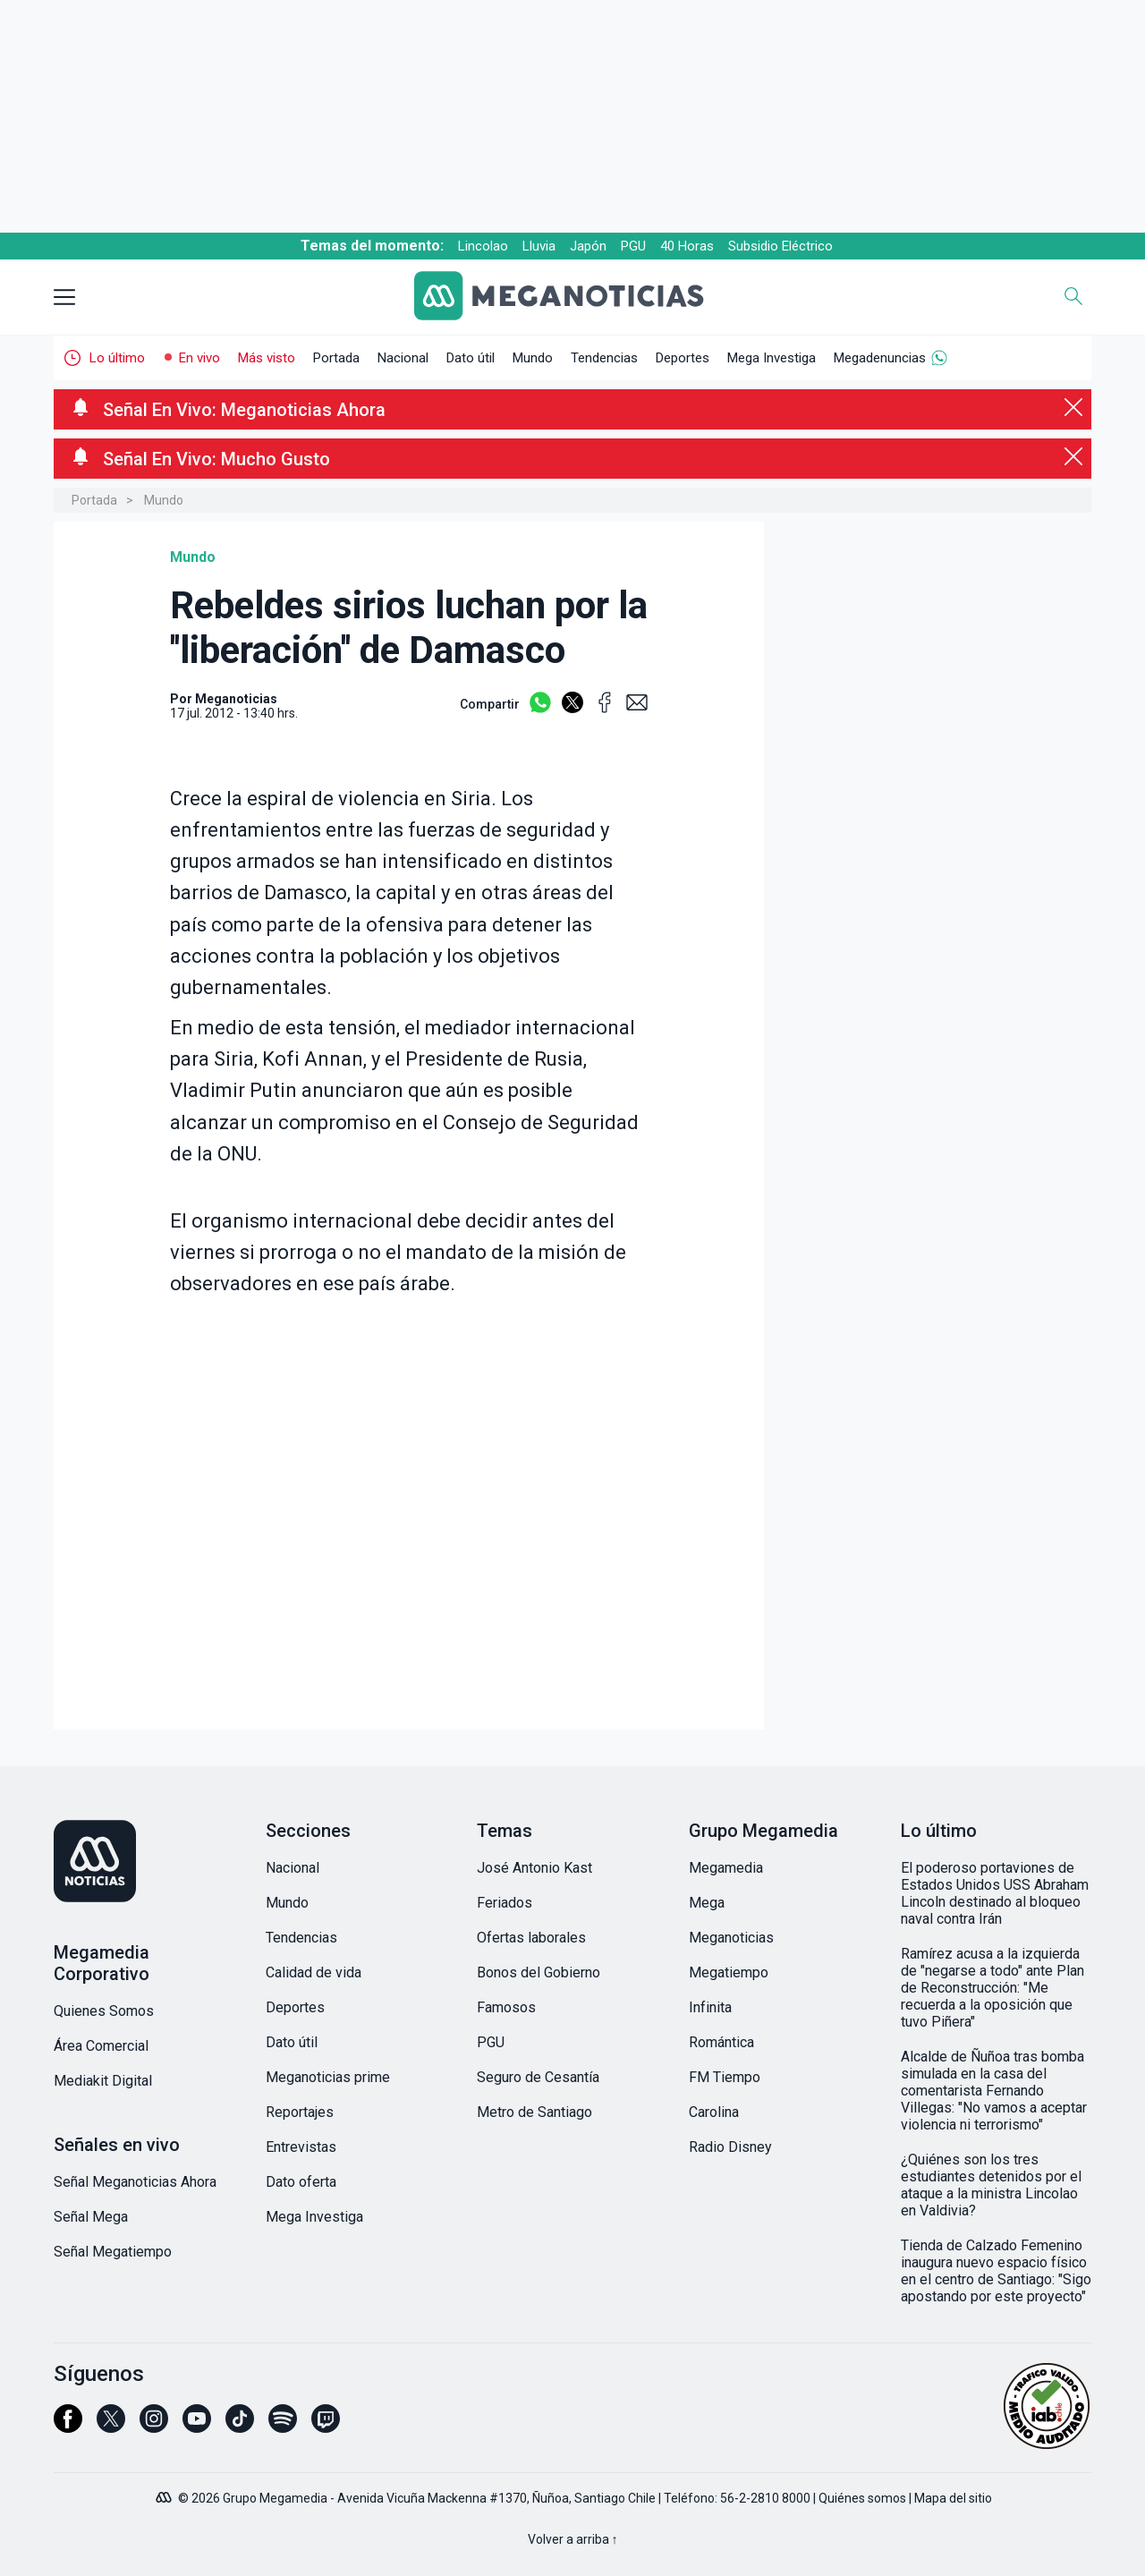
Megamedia (726, 1867)
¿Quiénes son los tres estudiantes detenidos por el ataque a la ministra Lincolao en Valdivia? (991, 2185)
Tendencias (604, 358)
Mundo (533, 358)
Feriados (504, 1902)
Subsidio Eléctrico (780, 246)
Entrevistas (301, 2146)
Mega (707, 1902)
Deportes (682, 358)
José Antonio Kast (534, 1867)
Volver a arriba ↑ (573, 2539)
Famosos (506, 2007)
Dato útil (470, 358)
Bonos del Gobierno (538, 1972)
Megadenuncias (880, 358)
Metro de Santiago (534, 2112)
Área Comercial (101, 2045)
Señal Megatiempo (113, 2251)
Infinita (710, 2007)
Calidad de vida (313, 1972)
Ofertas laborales (531, 1937)
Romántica (721, 2042)
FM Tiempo (724, 2077)
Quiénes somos (862, 2498)
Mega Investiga (771, 358)
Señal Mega (91, 2216)
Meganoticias (731, 1937)
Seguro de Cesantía (538, 2077)
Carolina (714, 2112)
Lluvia (539, 246)
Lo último (117, 358)
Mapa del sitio (953, 2498)
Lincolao (483, 246)
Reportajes (300, 2112)
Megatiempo (728, 1972)
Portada (336, 358)
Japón (588, 246)
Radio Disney (730, 2146)
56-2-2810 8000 (765, 2498)
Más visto (266, 358)
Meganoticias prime (328, 2077)
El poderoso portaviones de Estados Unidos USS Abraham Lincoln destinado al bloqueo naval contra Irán (995, 1893)
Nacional (402, 358)
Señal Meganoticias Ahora (135, 2181)
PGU (633, 246)
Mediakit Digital (103, 2080)
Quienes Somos (104, 2010)
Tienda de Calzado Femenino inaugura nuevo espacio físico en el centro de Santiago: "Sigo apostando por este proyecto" (996, 2271)
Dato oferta (301, 2181)
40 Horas (687, 246)
